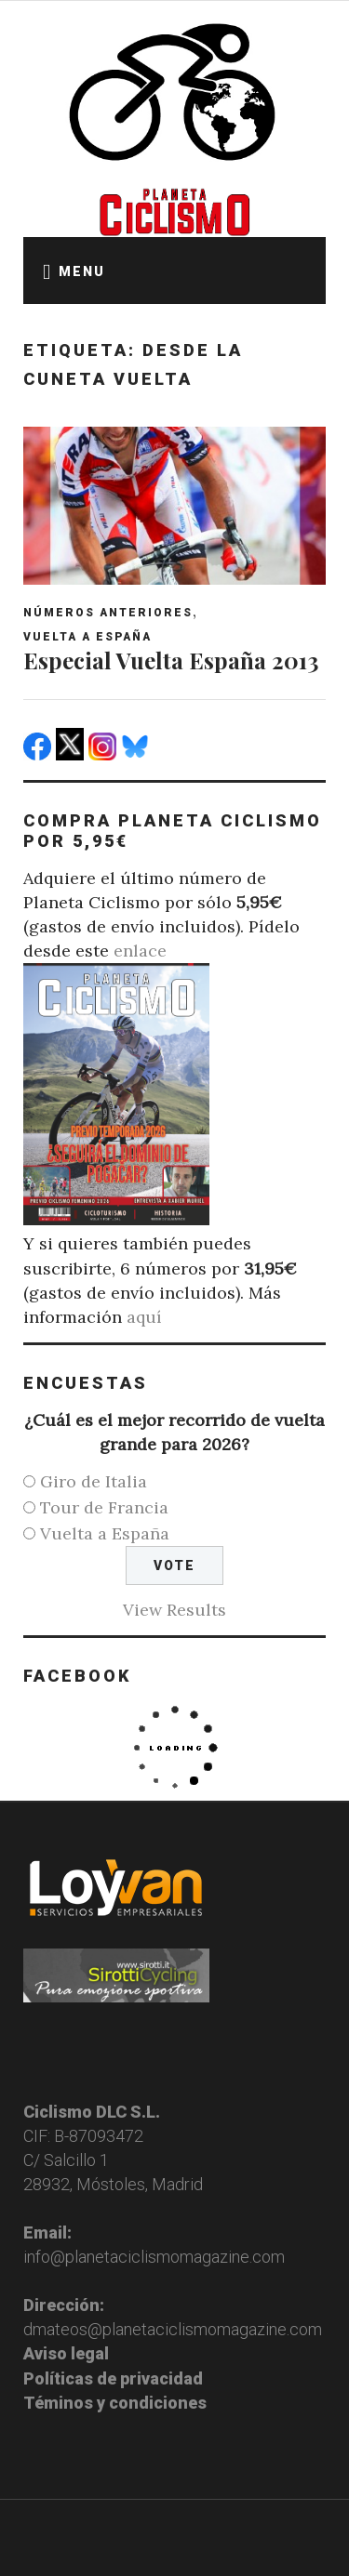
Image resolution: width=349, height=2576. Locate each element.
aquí (144, 1317)
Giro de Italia (93, 1481)
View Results (174, 1609)
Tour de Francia (104, 1507)
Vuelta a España (87, 636)
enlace (140, 950)
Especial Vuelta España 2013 (170, 660)
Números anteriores (108, 612)
